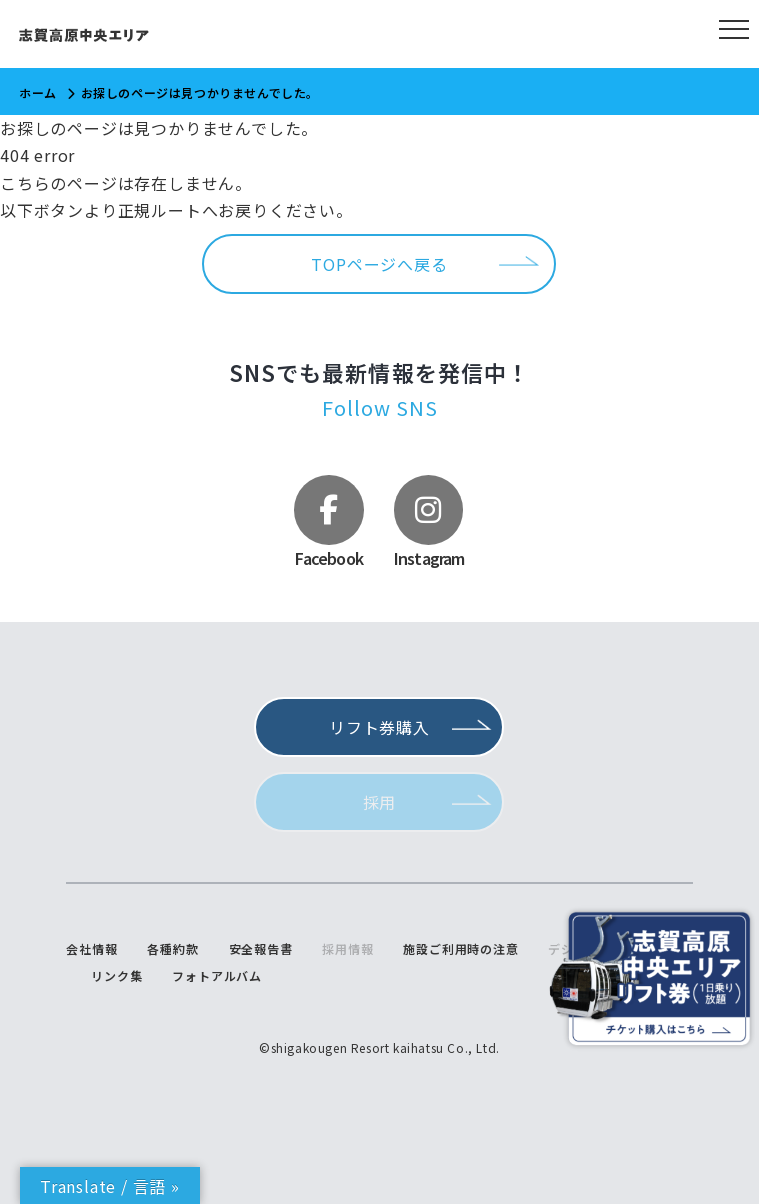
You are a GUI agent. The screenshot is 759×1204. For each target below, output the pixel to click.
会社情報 (91, 949)
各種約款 (172, 949)
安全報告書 (261, 949)
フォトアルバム (217, 976)
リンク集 (116, 976)
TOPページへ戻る (379, 264)
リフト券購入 (379, 728)
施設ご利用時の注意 (460, 949)
